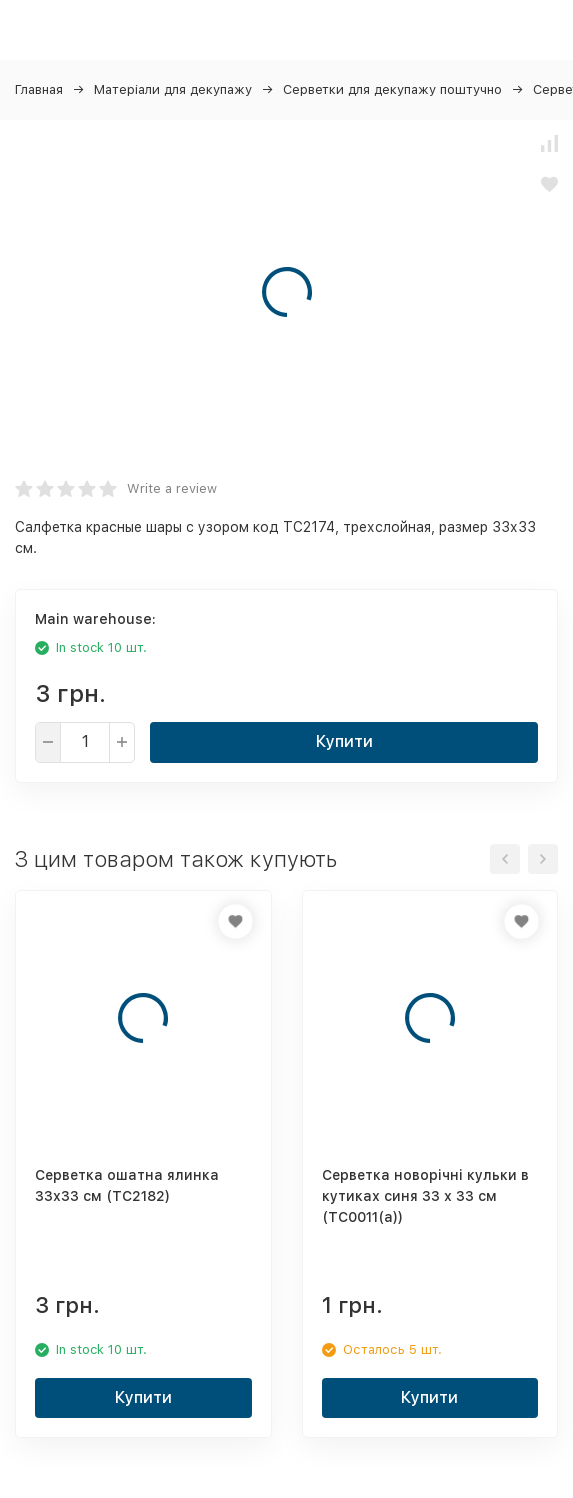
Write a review (172, 488)
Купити (344, 741)
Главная (39, 89)
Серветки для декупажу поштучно (392, 89)
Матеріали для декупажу (173, 89)
